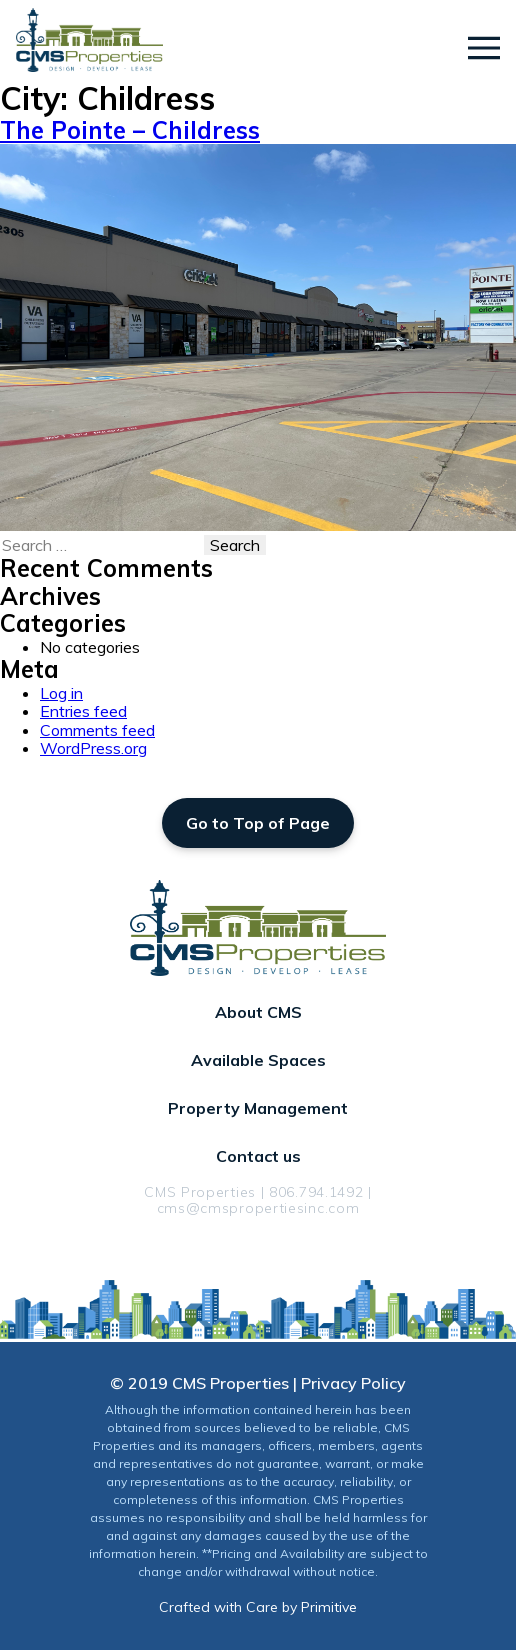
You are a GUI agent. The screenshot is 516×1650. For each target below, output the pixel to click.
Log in (61, 693)
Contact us (258, 1156)
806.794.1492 (316, 1192)
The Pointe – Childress (130, 130)
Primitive (329, 1607)
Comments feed (97, 730)
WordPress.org (93, 748)
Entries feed (83, 711)
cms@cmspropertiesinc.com (258, 1208)
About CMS (258, 1012)
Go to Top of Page (258, 823)
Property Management (258, 1108)
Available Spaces (258, 1060)
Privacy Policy (353, 1383)
